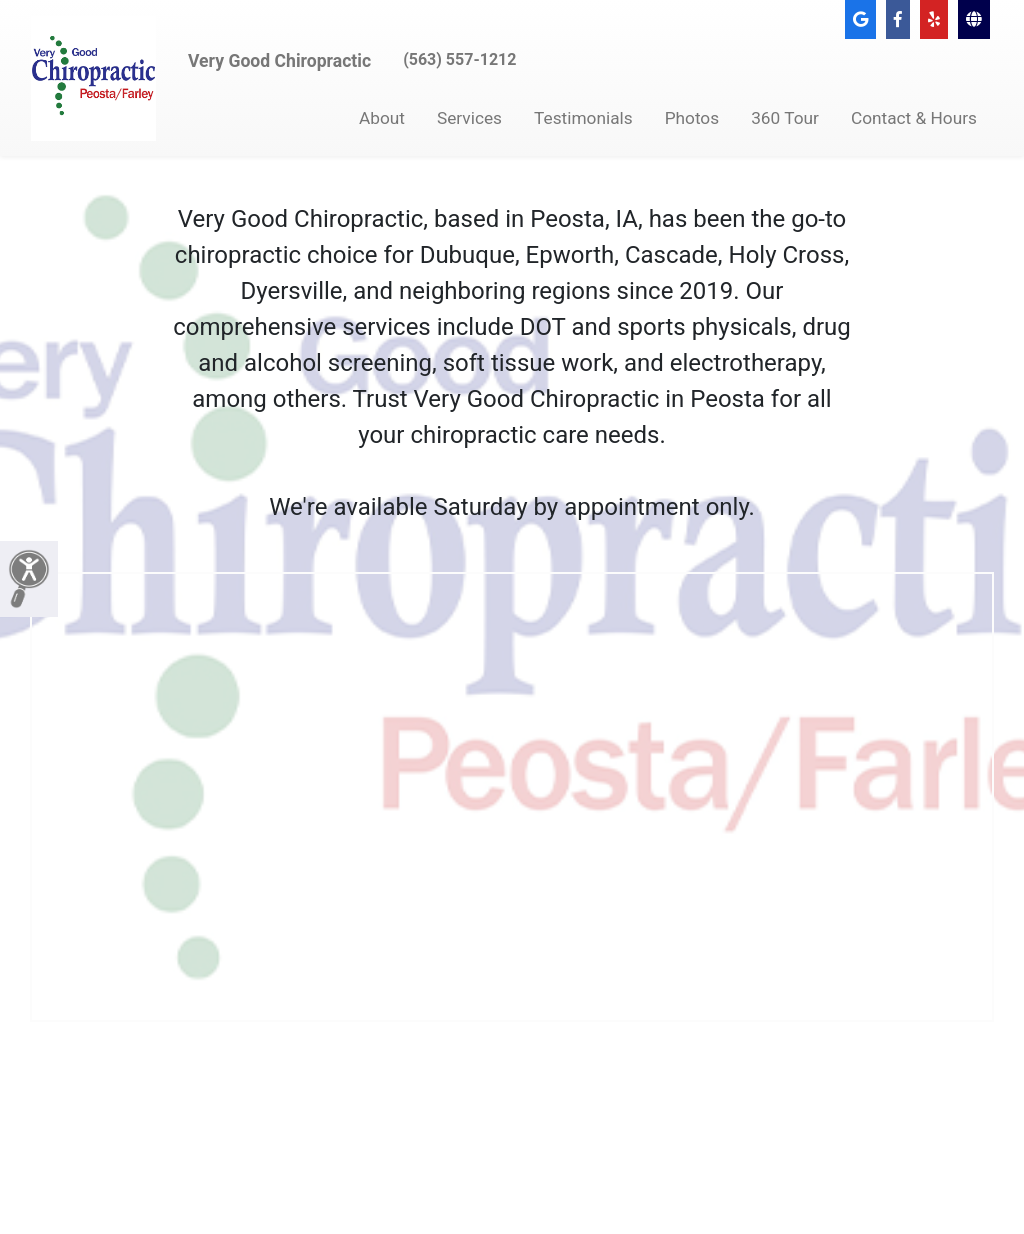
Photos (692, 118)
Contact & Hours (914, 118)
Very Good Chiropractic (279, 61)
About (382, 118)
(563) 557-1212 (459, 59)
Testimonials (583, 118)
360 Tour (785, 118)
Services (469, 118)
